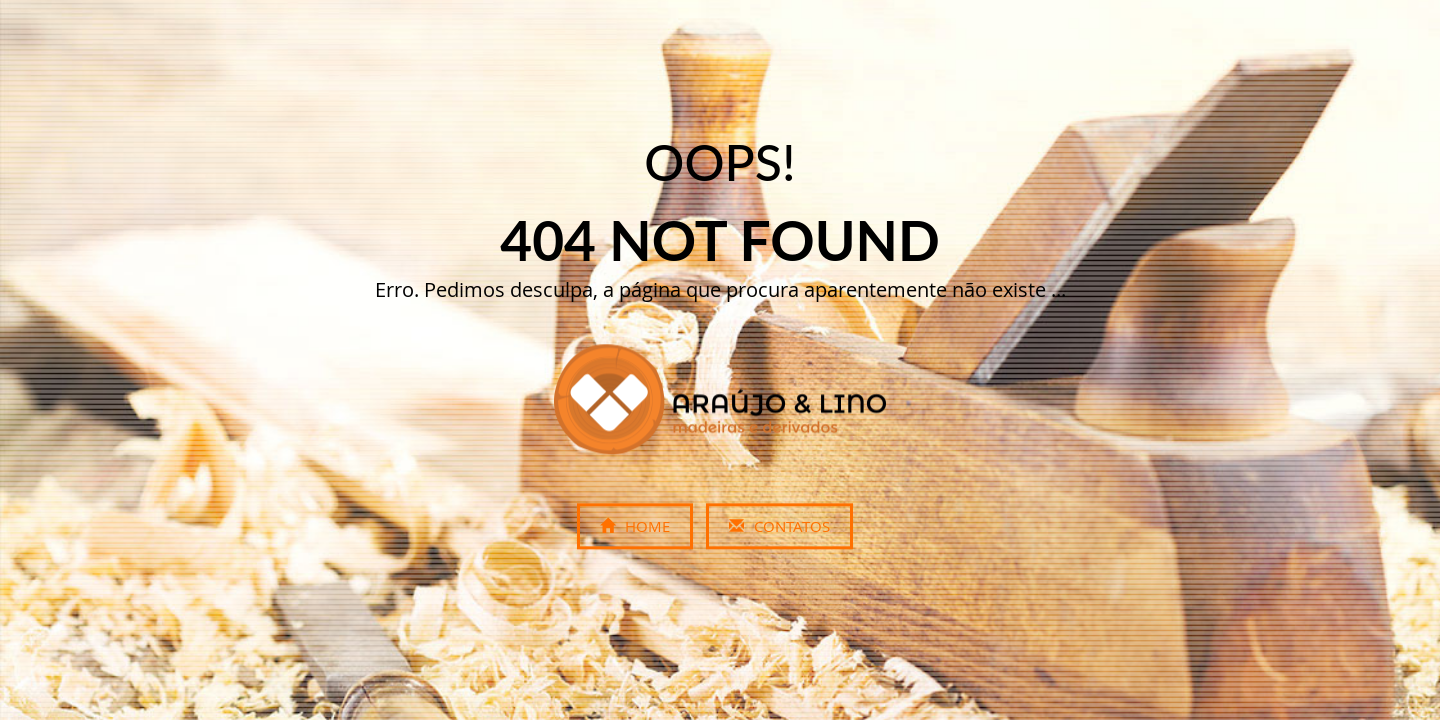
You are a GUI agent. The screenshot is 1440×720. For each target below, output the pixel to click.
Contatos (779, 527)
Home (635, 527)
